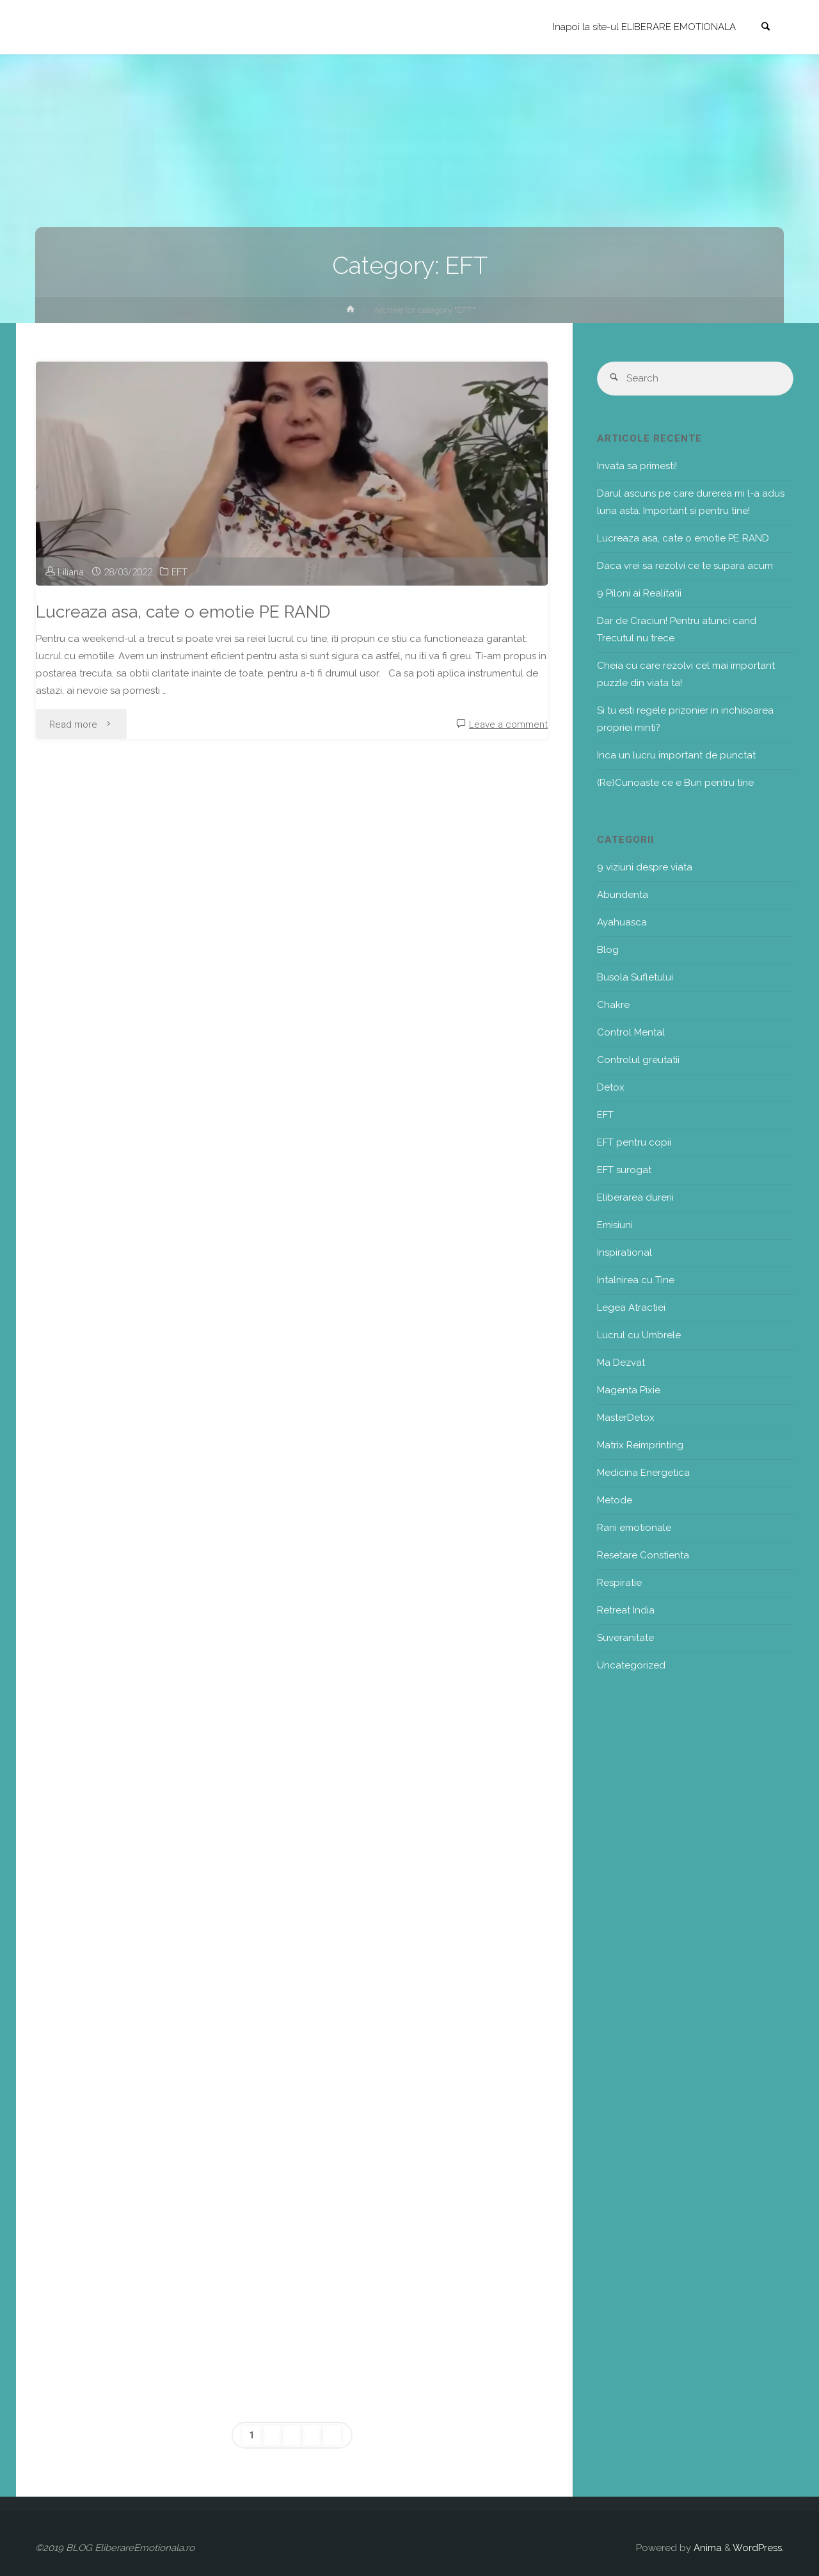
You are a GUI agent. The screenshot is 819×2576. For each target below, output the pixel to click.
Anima (706, 2548)
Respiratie (619, 1582)
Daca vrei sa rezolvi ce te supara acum (685, 566)
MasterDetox (626, 1417)
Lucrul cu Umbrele (639, 1335)
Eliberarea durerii (635, 1197)
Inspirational (624, 1252)
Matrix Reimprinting (640, 1445)
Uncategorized (631, 1665)
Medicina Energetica (643, 1472)
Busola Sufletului (635, 977)
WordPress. (758, 2548)
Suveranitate (625, 1638)
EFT (179, 572)
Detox (610, 1087)
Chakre (613, 1005)
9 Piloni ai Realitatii (639, 593)
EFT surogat (624, 1170)
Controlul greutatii (638, 1060)
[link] (765, 28)
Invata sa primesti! (637, 466)
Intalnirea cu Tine (635, 1280)
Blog (608, 950)
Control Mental (631, 1032)
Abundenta (622, 894)
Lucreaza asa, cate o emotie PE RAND (183, 611)
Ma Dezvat (621, 1362)
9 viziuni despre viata (644, 867)
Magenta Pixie (628, 1390)
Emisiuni (615, 1225)
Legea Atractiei (631, 1307)
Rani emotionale (634, 1527)
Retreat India (626, 1610)
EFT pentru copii (634, 1142)
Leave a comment (508, 724)
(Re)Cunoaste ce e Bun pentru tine (675, 782)
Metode (614, 1500)
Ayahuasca (622, 922)
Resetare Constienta (643, 1555)
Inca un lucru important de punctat (676, 755)
